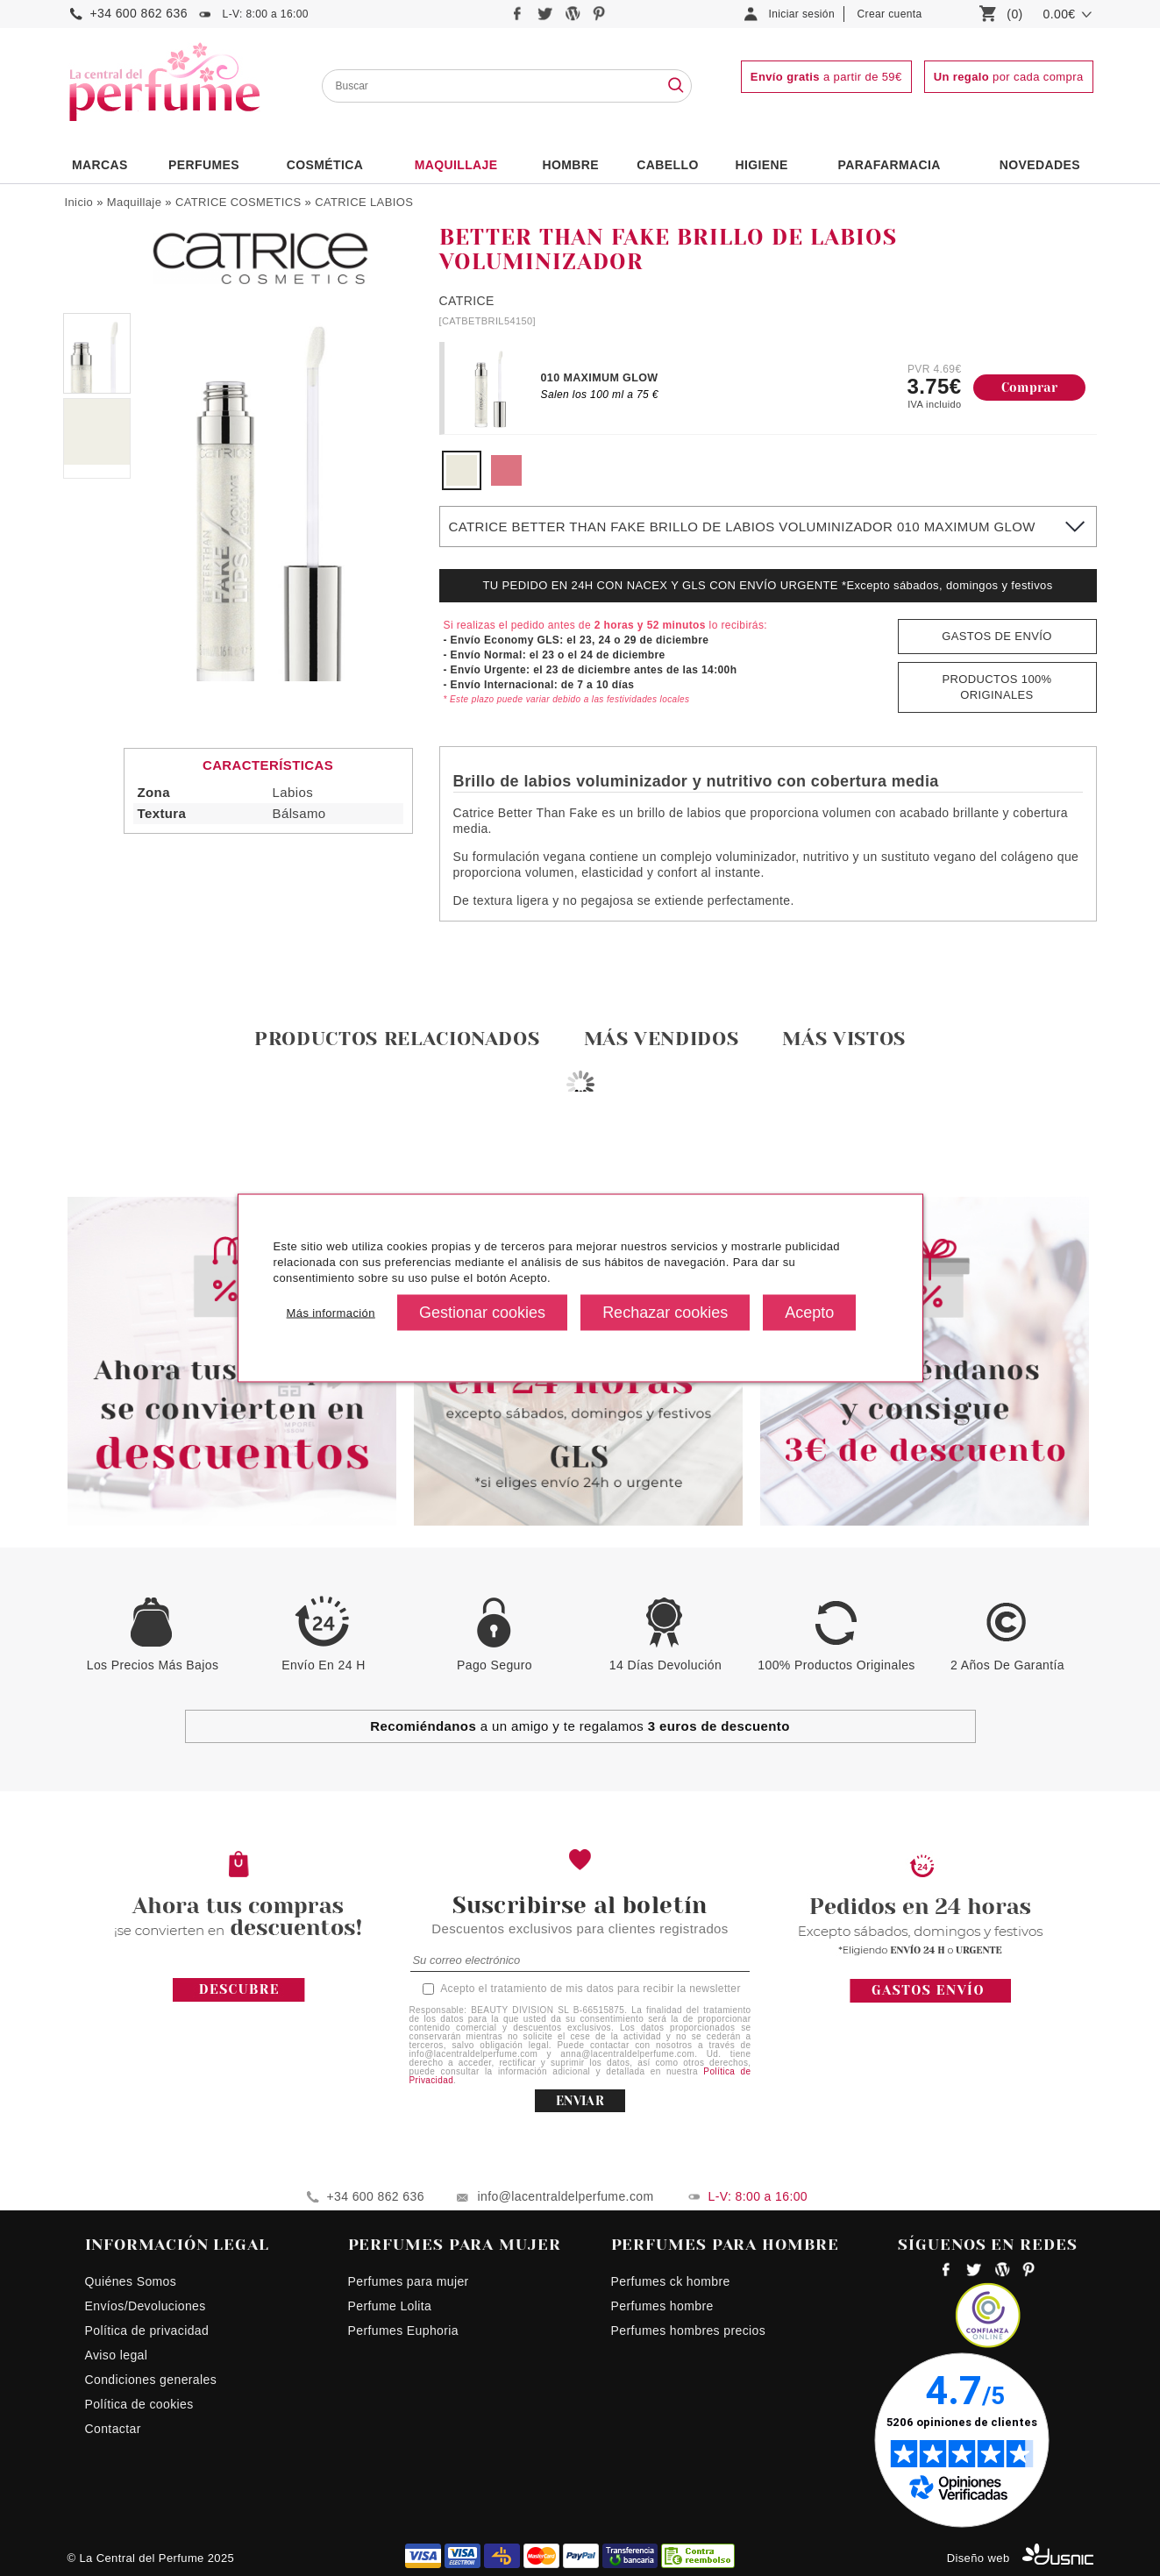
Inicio (79, 202)
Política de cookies (139, 2404)
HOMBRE (571, 165)
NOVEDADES (1040, 165)
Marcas (100, 165)
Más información (331, 1312)
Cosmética (325, 165)
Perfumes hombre (662, 2306)
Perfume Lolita (390, 2306)
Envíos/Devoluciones (145, 2306)
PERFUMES (203, 165)
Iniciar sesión (802, 14)
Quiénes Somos (131, 2281)
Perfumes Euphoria (403, 2330)
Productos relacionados (397, 1039)
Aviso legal (116, 2355)
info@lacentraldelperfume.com (566, 2196)
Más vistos (844, 1039)
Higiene (761, 165)
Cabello (667, 165)
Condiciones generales (151, 2380)
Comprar (1029, 388)
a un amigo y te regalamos (580, 1726)
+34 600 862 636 (139, 13)
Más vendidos (661, 1039)
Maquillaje (456, 165)
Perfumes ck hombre (670, 2281)
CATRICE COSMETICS (238, 202)
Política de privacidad (147, 2330)
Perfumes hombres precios (688, 2330)
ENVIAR (580, 2101)
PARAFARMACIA (889, 165)
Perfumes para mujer (408, 2281)
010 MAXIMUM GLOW (599, 378)
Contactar (113, 2429)
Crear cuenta (890, 14)
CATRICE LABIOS (364, 202)
